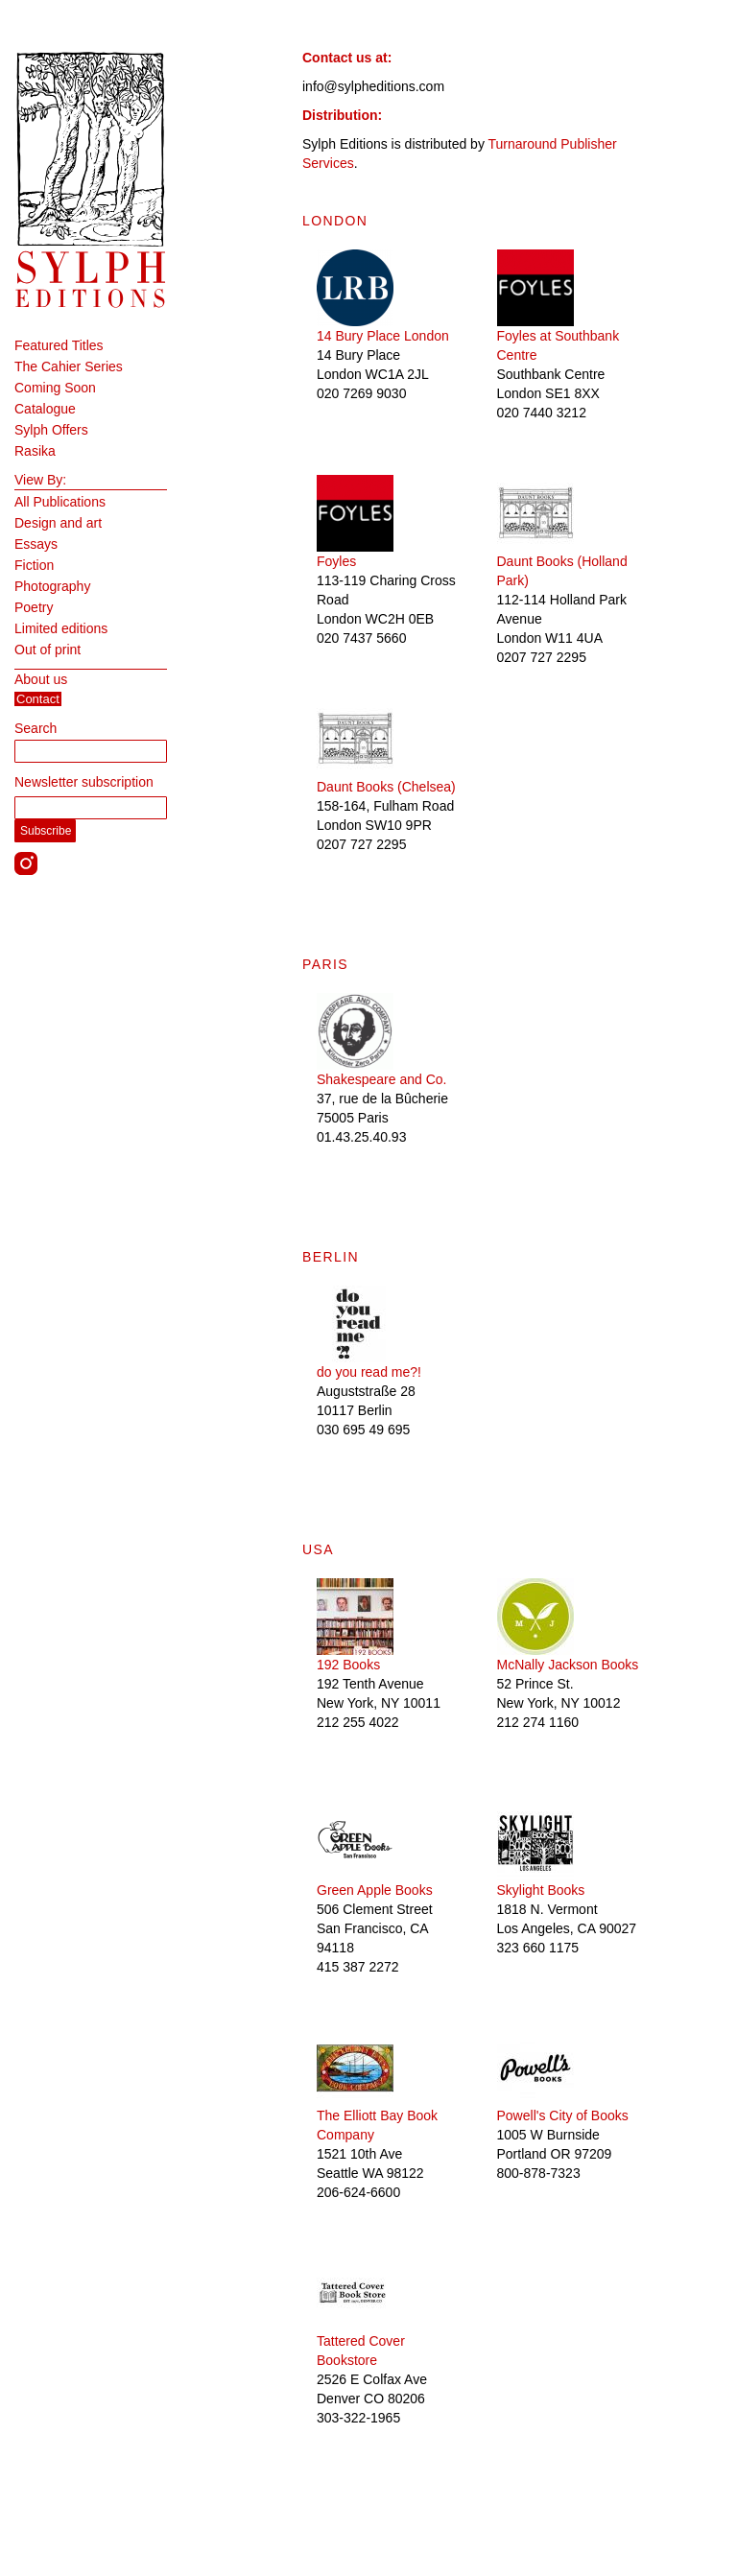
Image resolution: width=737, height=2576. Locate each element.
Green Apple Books (375, 1890)
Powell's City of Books (563, 2115)
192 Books (348, 1664)
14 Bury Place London (383, 335)
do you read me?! (369, 1372)
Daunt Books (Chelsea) (386, 786)
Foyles (336, 561)
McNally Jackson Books (568, 1664)
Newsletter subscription (84, 782)
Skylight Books (541, 1890)
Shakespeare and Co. (381, 1079)
